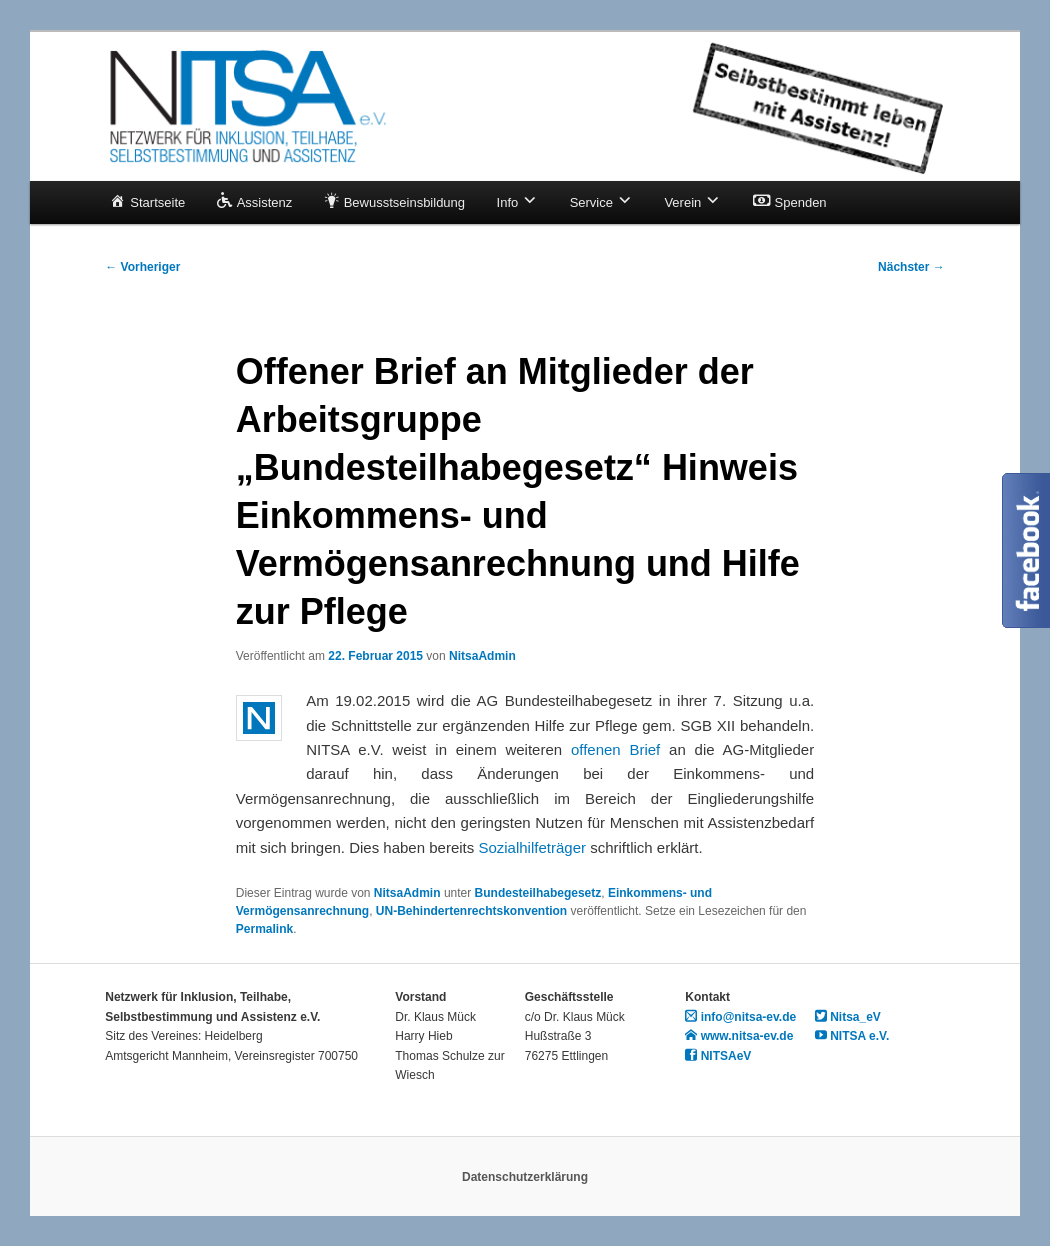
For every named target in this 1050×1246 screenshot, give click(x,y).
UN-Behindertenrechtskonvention (471, 911)
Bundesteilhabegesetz (538, 893)
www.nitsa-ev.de (739, 1036)
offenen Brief (615, 749)
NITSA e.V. (852, 1036)
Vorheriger (142, 267)
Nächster (911, 267)
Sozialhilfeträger (532, 847)
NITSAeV (718, 1056)
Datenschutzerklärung (525, 1177)
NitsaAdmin (482, 656)
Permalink (264, 929)
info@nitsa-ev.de (740, 1017)
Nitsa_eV (848, 1017)
